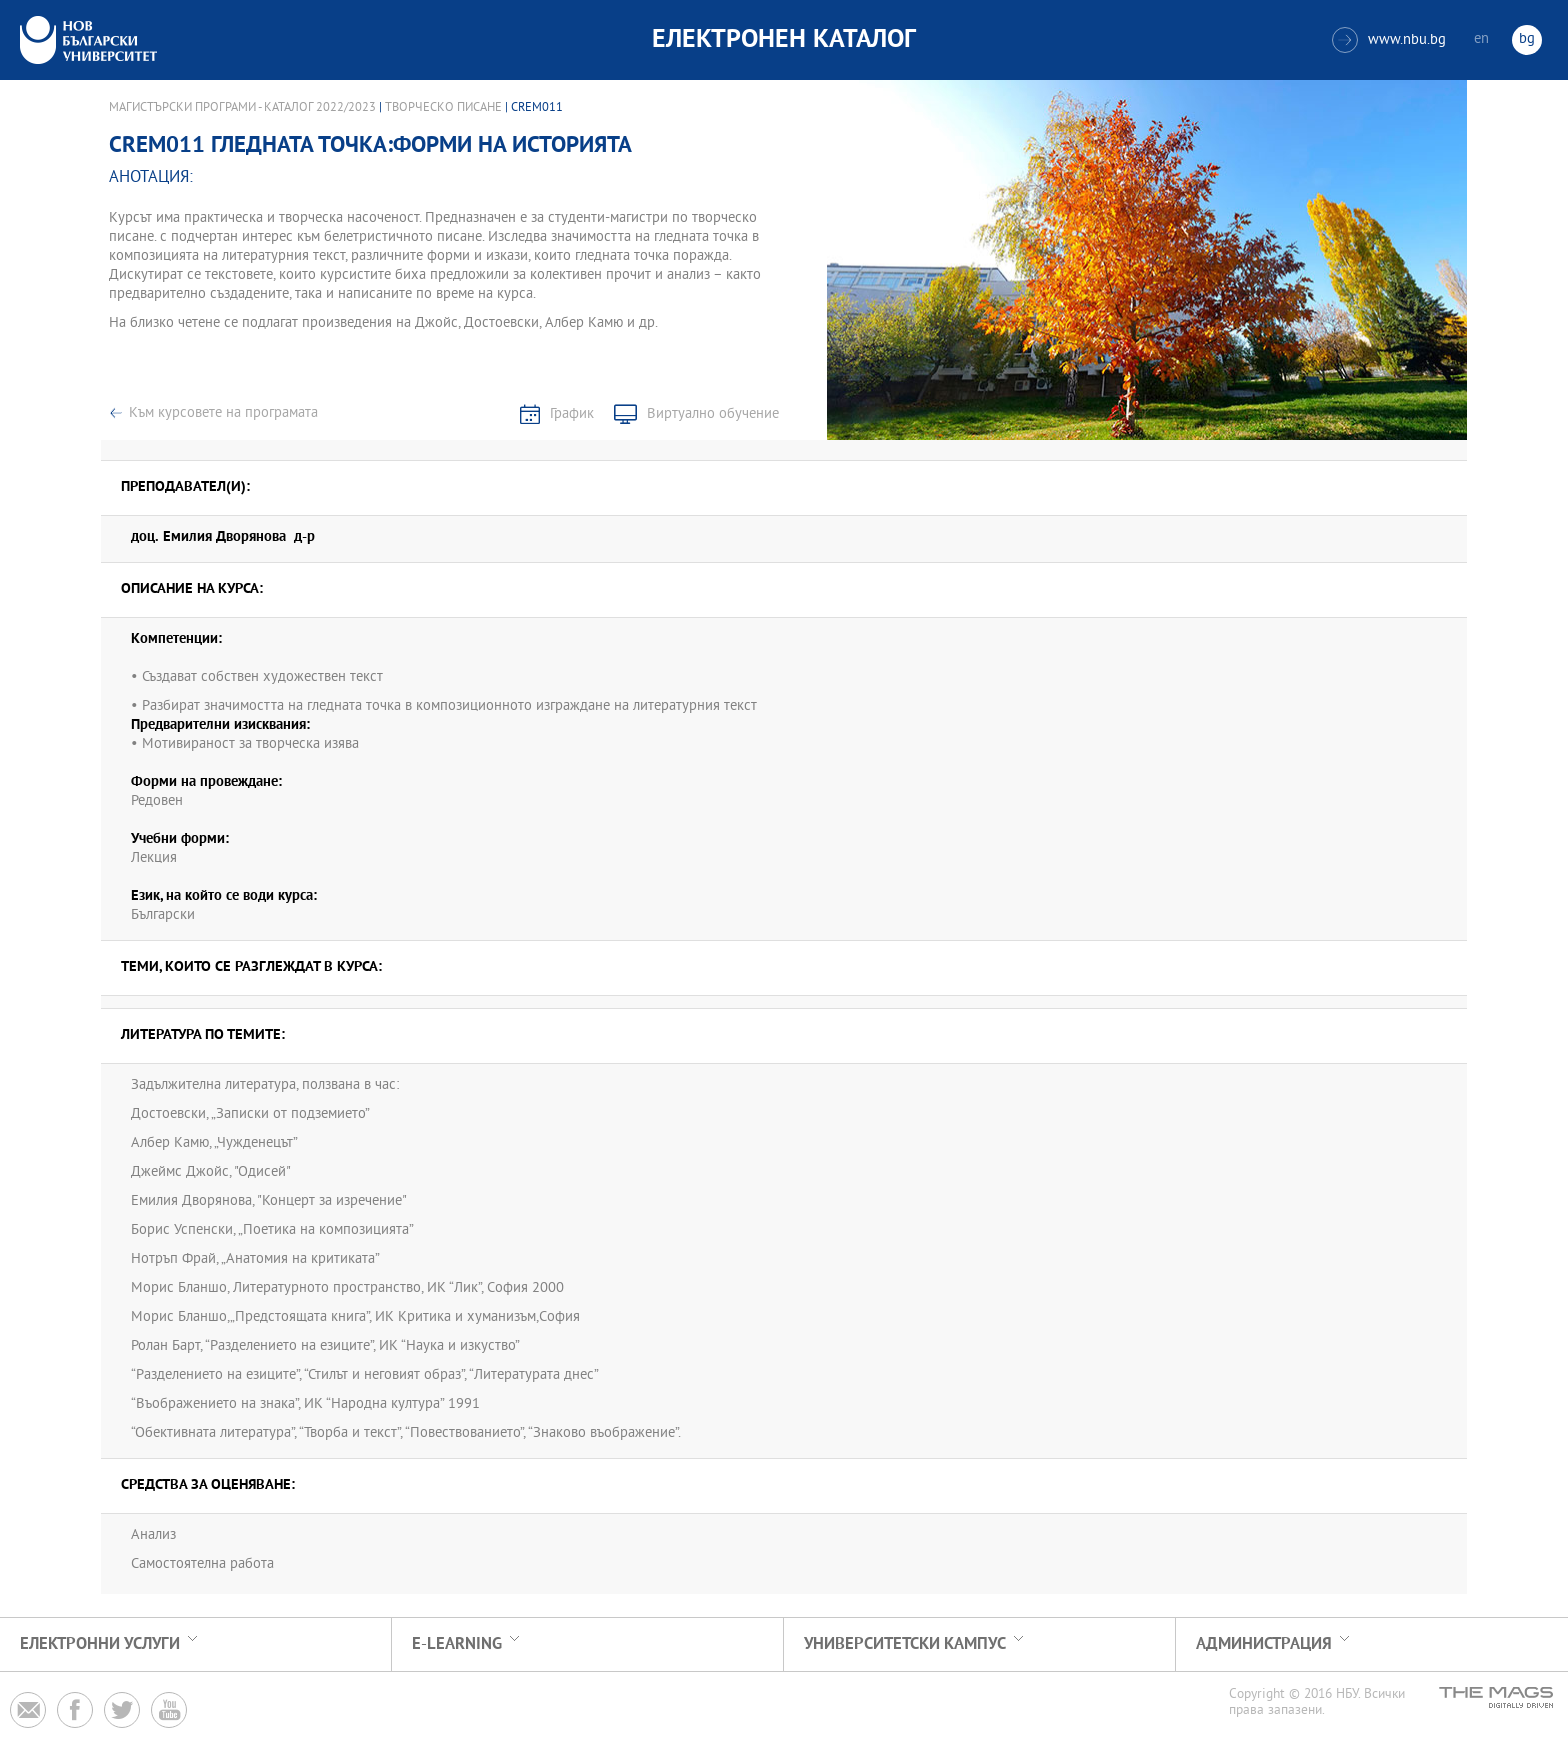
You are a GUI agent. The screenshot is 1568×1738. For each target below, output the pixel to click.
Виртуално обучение (713, 414)
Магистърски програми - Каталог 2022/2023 (242, 108)
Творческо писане (445, 108)
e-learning (457, 1644)
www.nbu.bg (1389, 40)
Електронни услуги (100, 1644)
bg (1527, 39)
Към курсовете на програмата (223, 413)
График (572, 414)
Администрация (1264, 1644)
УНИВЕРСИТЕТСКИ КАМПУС (905, 1644)
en (1481, 39)
